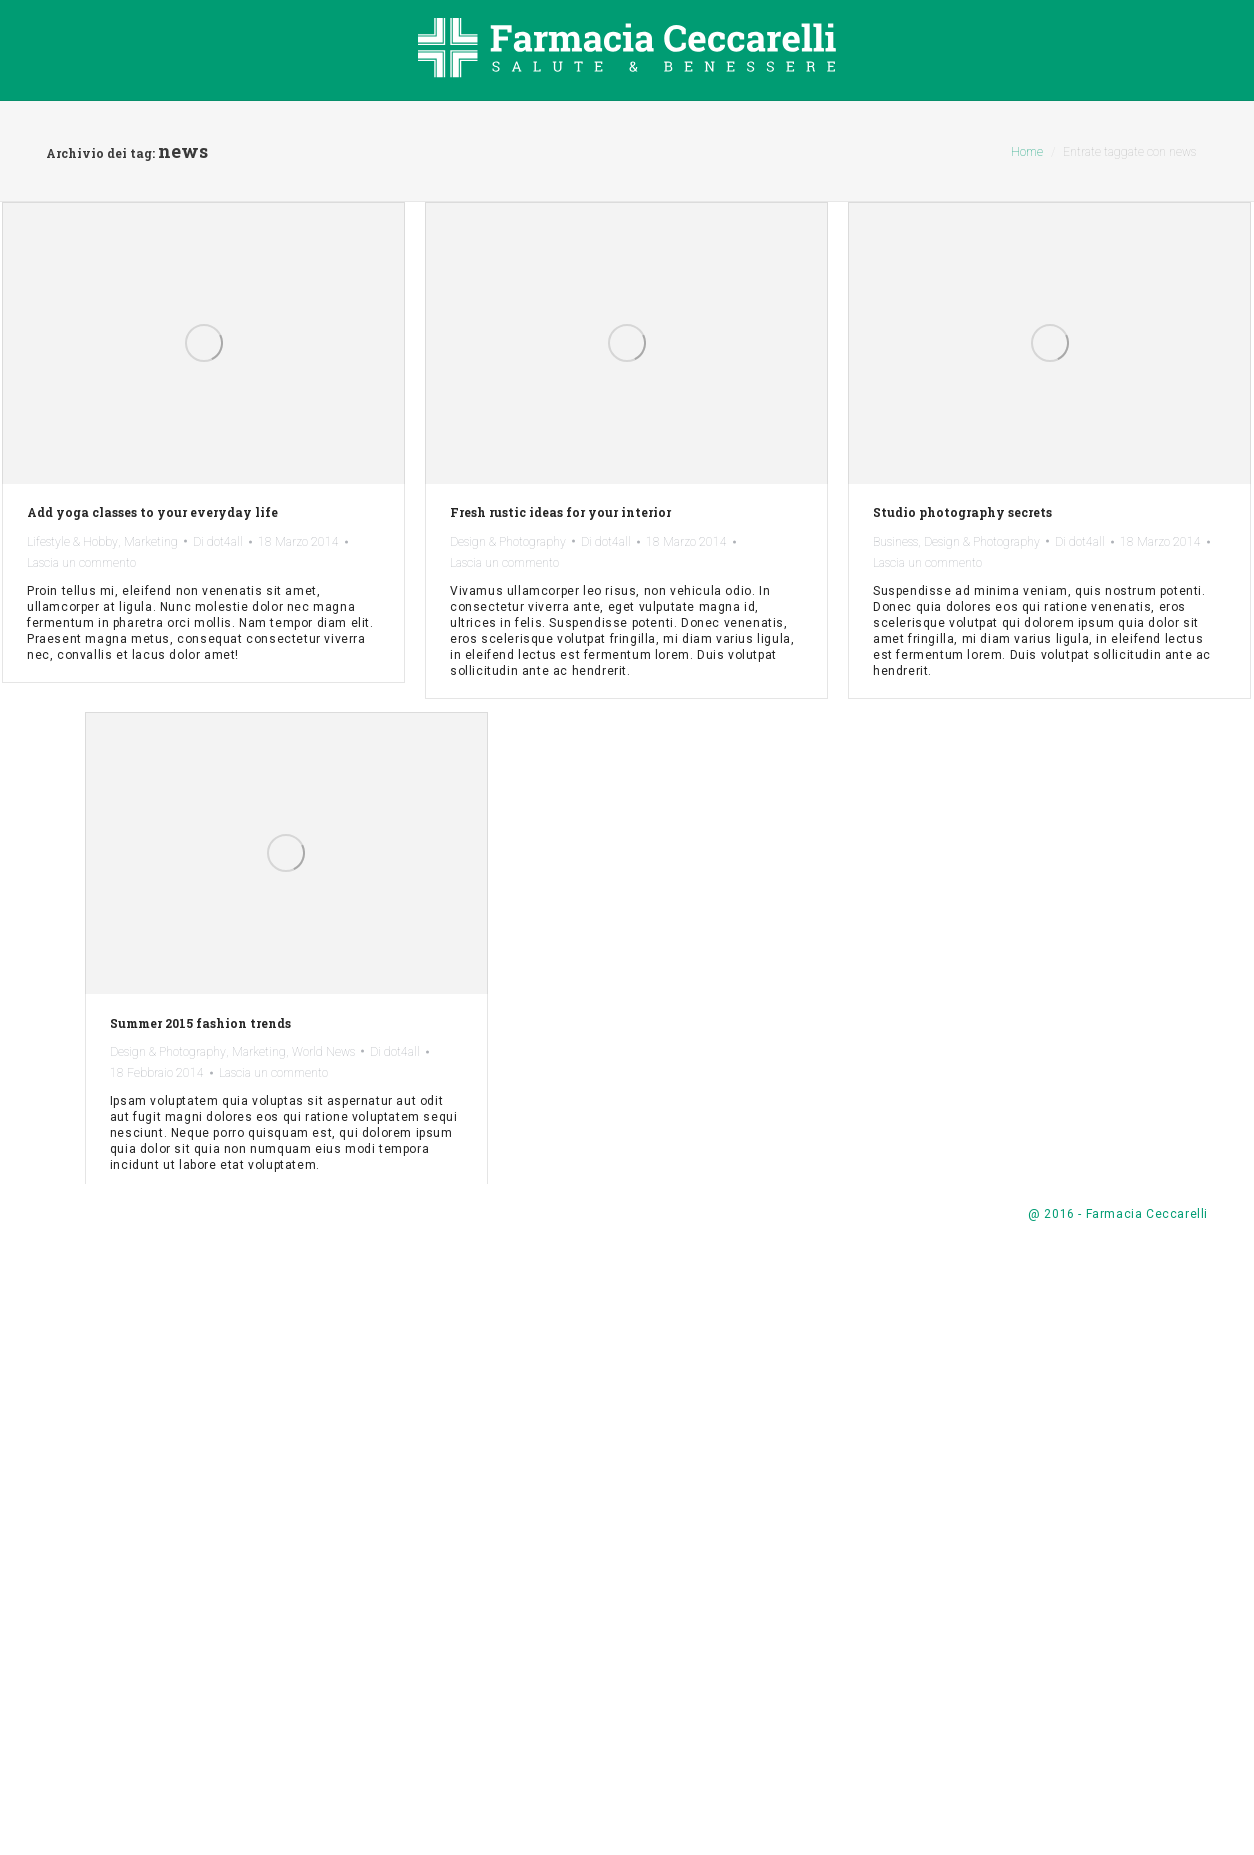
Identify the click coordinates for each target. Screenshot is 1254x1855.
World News (788, 1108)
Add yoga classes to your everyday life (152, 512)
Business (895, 542)
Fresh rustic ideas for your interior (560, 512)
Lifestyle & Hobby (72, 542)
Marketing (151, 542)
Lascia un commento (81, 563)
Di (218, 542)
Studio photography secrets (962, 512)
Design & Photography (508, 542)
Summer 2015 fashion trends (665, 1079)
